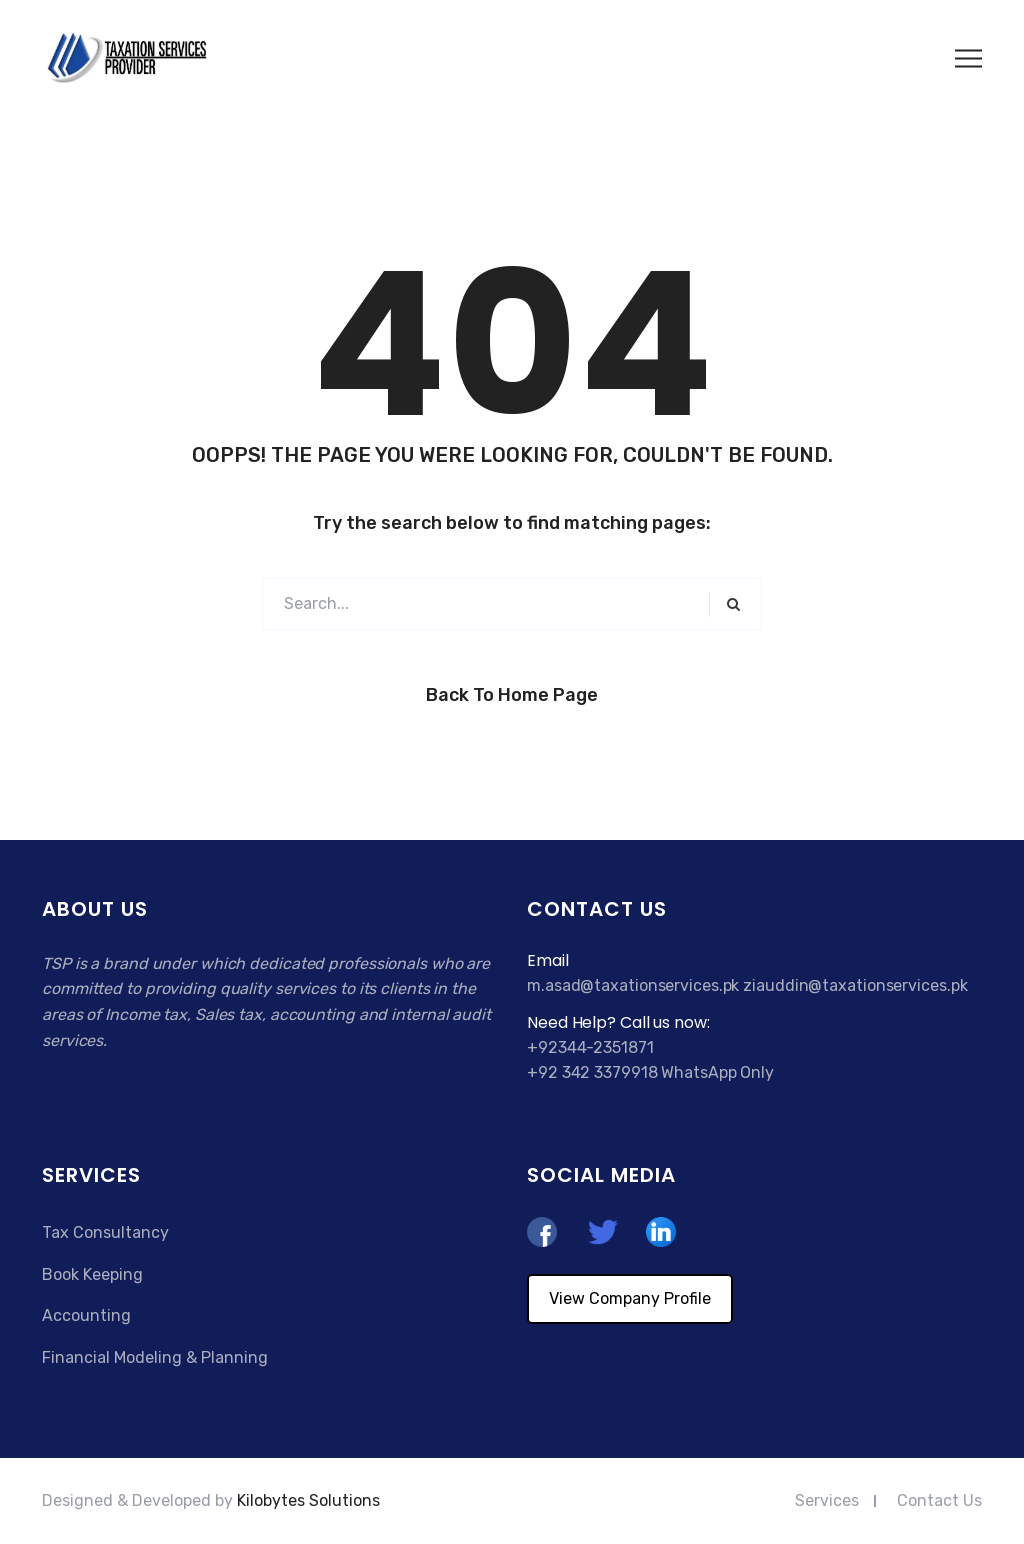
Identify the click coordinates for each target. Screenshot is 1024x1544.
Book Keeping (92, 1274)
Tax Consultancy (105, 1232)
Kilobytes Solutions (308, 1500)
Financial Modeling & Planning (155, 1357)
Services (827, 1500)
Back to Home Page (512, 695)
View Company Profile (630, 1298)
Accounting (86, 1315)
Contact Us (939, 1500)
